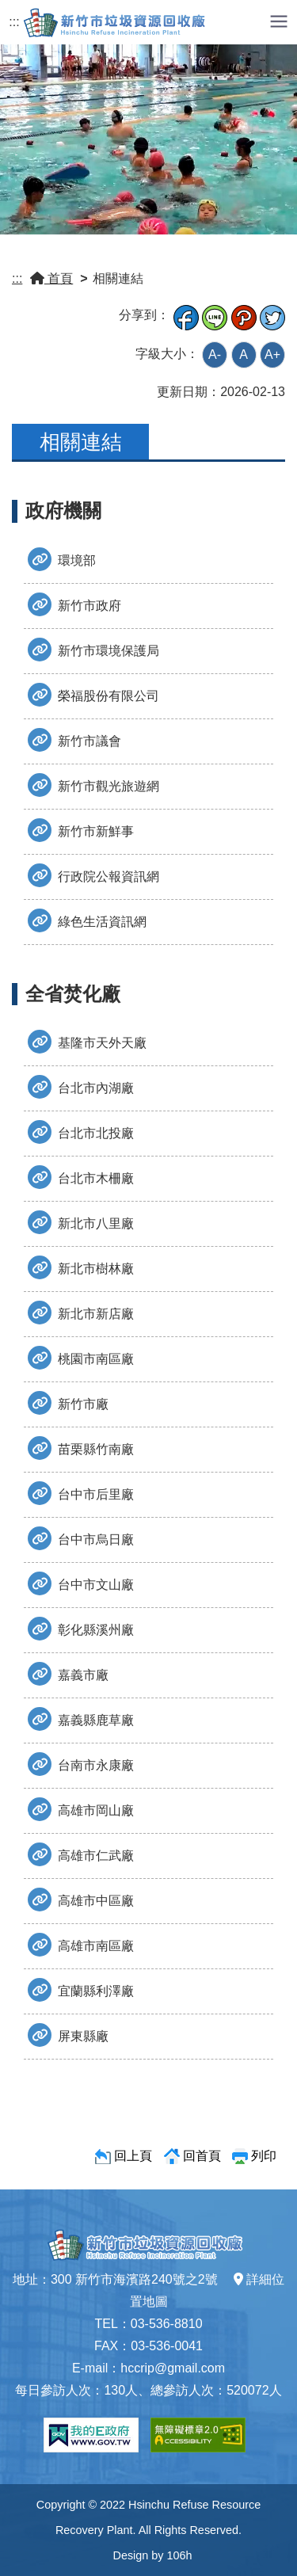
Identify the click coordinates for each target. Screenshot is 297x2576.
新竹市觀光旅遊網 (93, 785)
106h (179, 2555)
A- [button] (214, 354)
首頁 (51, 278)
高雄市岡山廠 (81, 1809)
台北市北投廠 (81, 1132)
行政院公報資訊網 (93, 875)
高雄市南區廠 (81, 1945)
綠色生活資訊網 (87, 920)
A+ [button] (272, 354)
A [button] (243, 354)
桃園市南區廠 (81, 1358)
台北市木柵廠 (81, 1177)
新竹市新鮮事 (81, 830)
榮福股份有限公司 (93, 695)
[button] (278, 20)
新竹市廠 (68, 1403)
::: (14, 22)
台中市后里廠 (81, 1493)
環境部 (62, 559)
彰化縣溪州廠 (81, 1628)
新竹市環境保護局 (93, 649)
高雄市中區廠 (81, 1899)
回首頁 (202, 2156)
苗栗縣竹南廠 (81, 1448)
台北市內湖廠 (81, 1087)
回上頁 (133, 2156)
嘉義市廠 (68, 1674)
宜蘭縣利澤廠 (81, 1990)
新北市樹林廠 (81, 1267)
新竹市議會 (74, 740)
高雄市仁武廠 (81, 1854)
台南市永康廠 (81, 1764)
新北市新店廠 (81, 1312)
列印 (263, 2156)
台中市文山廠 (81, 1583)
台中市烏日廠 (81, 1538)
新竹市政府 (74, 604)
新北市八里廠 (81, 1222)
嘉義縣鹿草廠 (81, 1719)
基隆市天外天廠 (87, 1042)
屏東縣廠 (68, 2035)
